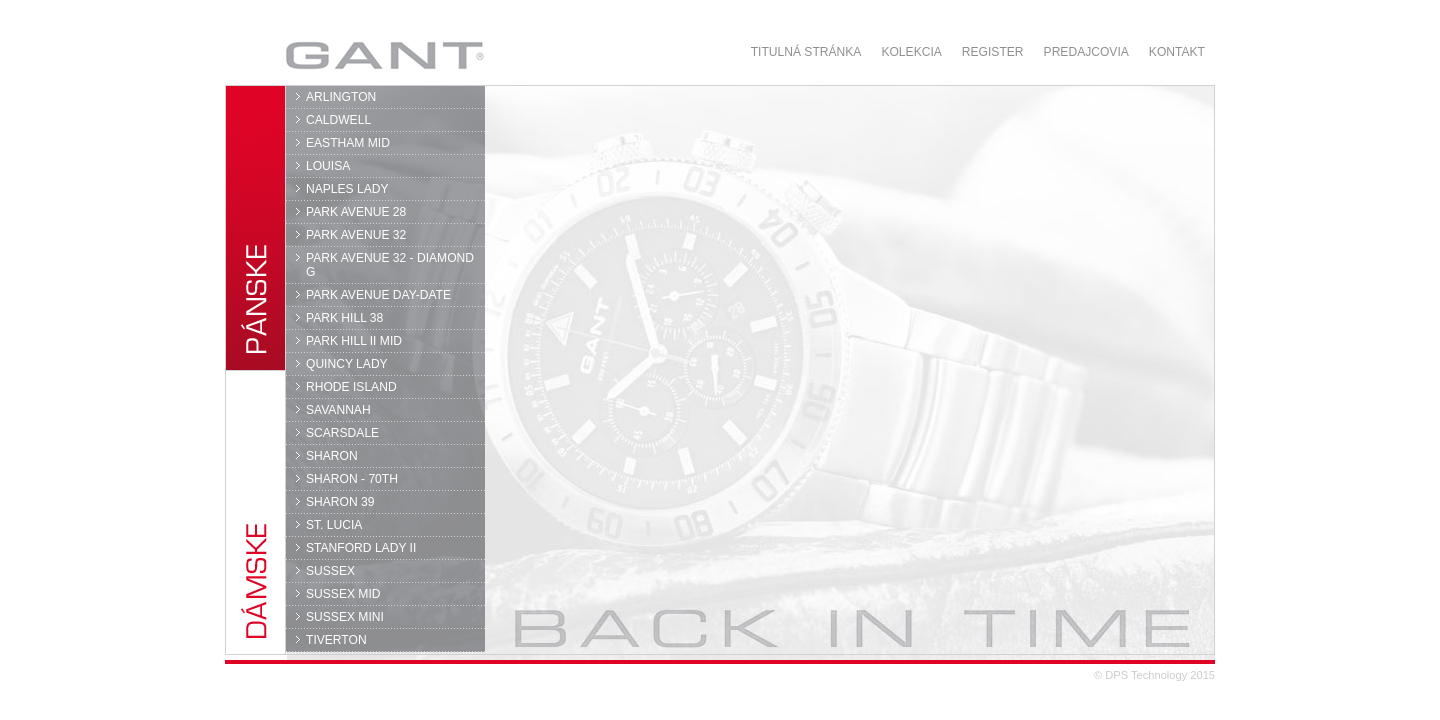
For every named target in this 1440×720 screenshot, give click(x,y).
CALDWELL (338, 120)
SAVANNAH (338, 410)
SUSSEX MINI (345, 617)
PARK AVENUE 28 (356, 212)
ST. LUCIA (334, 525)
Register (993, 52)
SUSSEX (330, 571)
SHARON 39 (340, 502)
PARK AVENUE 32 (356, 235)
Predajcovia (1086, 52)
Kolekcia (911, 52)
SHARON (332, 456)
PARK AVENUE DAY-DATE (378, 295)
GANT (384, 55)
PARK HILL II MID (354, 341)
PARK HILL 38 (344, 318)
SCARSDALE (342, 433)
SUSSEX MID (343, 594)
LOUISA (328, 166)
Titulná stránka (806, 52)
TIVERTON (336, 640)
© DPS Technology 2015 (1154, 675)
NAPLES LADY (347, 189)
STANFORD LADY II (361, 548)
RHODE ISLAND (351, 387)
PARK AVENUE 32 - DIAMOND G (390, 265)
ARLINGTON (341, 97)
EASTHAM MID (348, 143)
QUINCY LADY (347, 364)
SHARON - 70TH (352, 479)
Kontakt (1177, 52)
